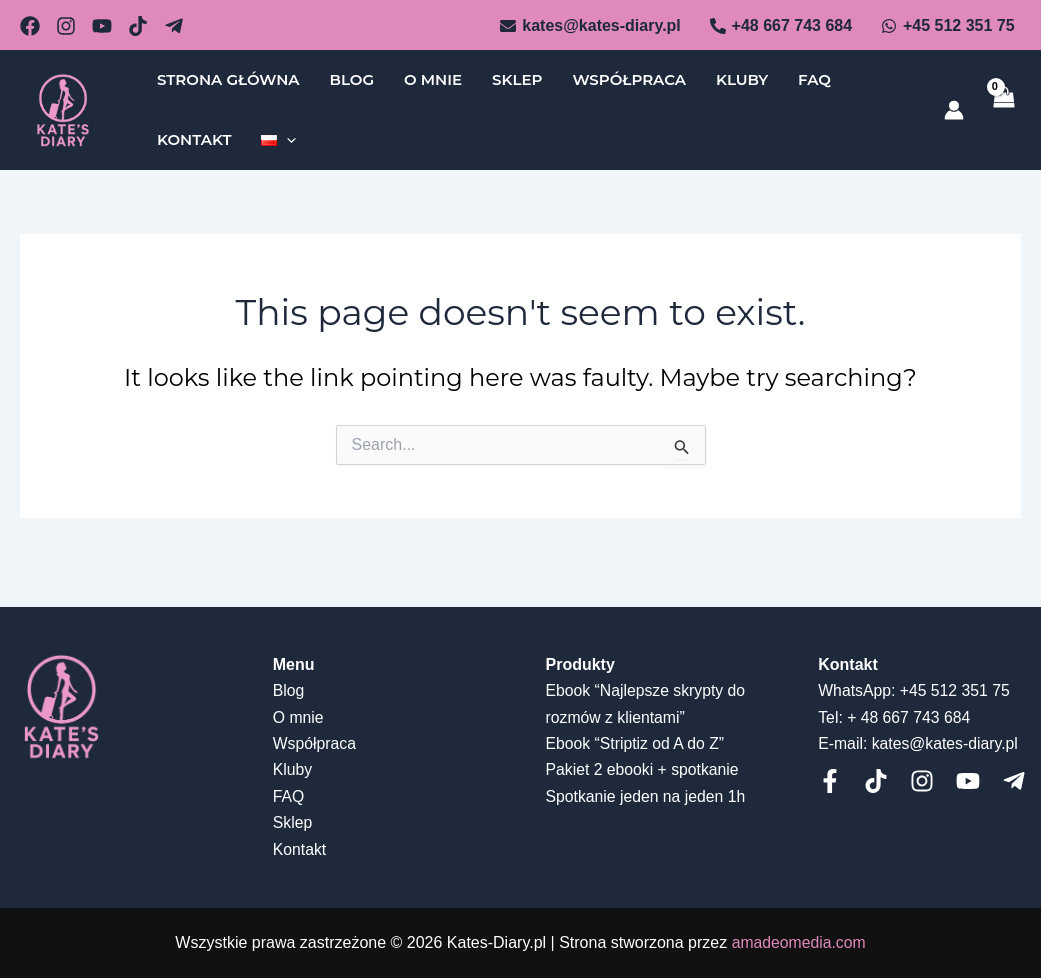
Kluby (742, 79)
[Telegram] (174, 26)
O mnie (433, 79)
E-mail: (843, 743)
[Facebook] (830, 781)
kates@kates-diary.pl (946, 743)
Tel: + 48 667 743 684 (895, 717)
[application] (286, 140)
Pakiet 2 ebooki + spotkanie (644, 769)
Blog (352, 79)
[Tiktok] (876, 781)
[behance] (102, 26)
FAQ (814, 79)
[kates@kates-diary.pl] (590, 26)
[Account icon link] (954, 110)
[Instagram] (922, 781)
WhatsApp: (857, 690)
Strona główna (228, 79)
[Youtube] (968, 781)
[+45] (948, 26)
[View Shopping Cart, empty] (1002, 110)
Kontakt (194, 139)
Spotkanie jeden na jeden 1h (647, 796)
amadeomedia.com (799, 942)
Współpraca (629, 79)
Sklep (517, 79)
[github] (66, 26)
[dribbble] (138, 26)
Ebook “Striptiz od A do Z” (636, 743)
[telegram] (1014, 781)
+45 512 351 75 (957, 690)
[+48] (780, 26)
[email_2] (30, 26)
